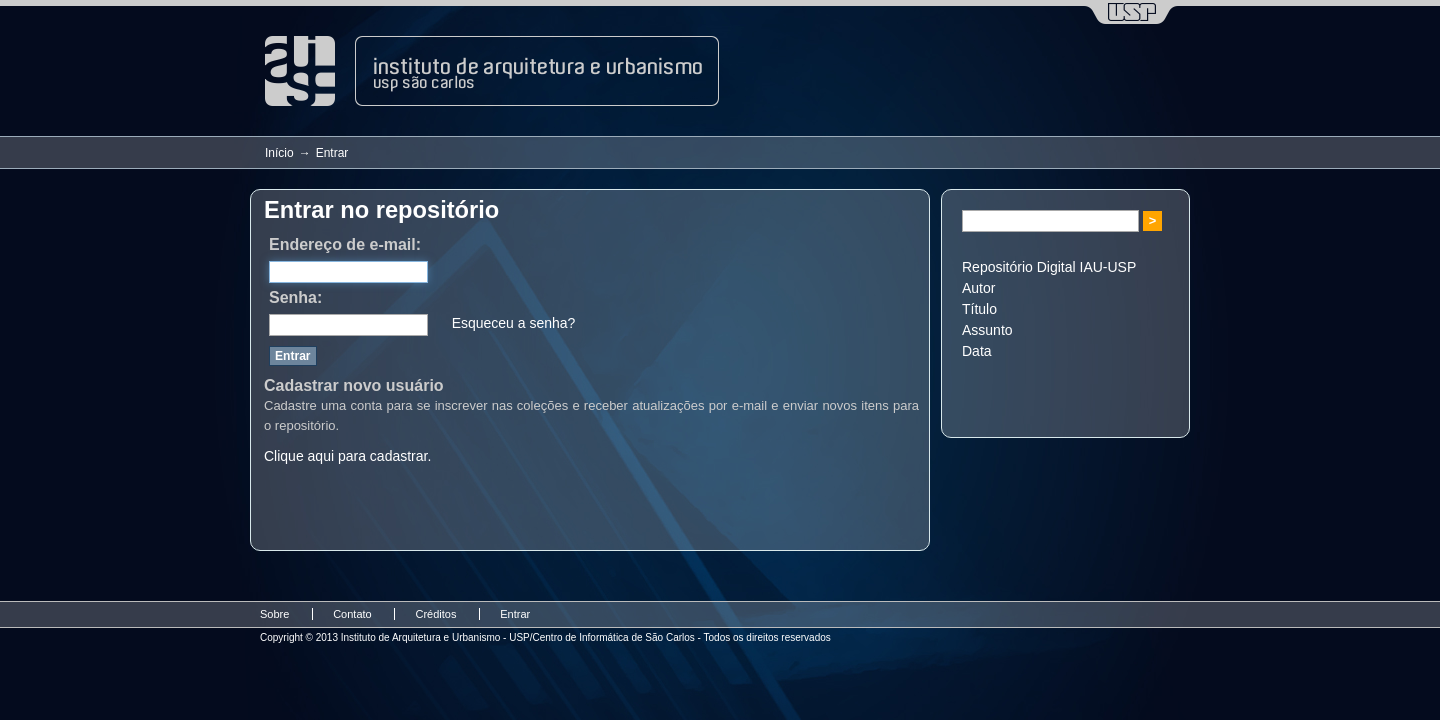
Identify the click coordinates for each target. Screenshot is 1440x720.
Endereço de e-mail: (345, 244)
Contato (352, 614)
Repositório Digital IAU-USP (1049, 267)
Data (977, 351)
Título (979, 309)
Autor (978, 288)
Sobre (274, 614)
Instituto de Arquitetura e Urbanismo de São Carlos (492, 71)
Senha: (295, 297)
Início (279, 153)
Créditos (435, 614)
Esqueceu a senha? (514, 323)
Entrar (515, 614)
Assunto (987, 330)
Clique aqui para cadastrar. (347, 456)
